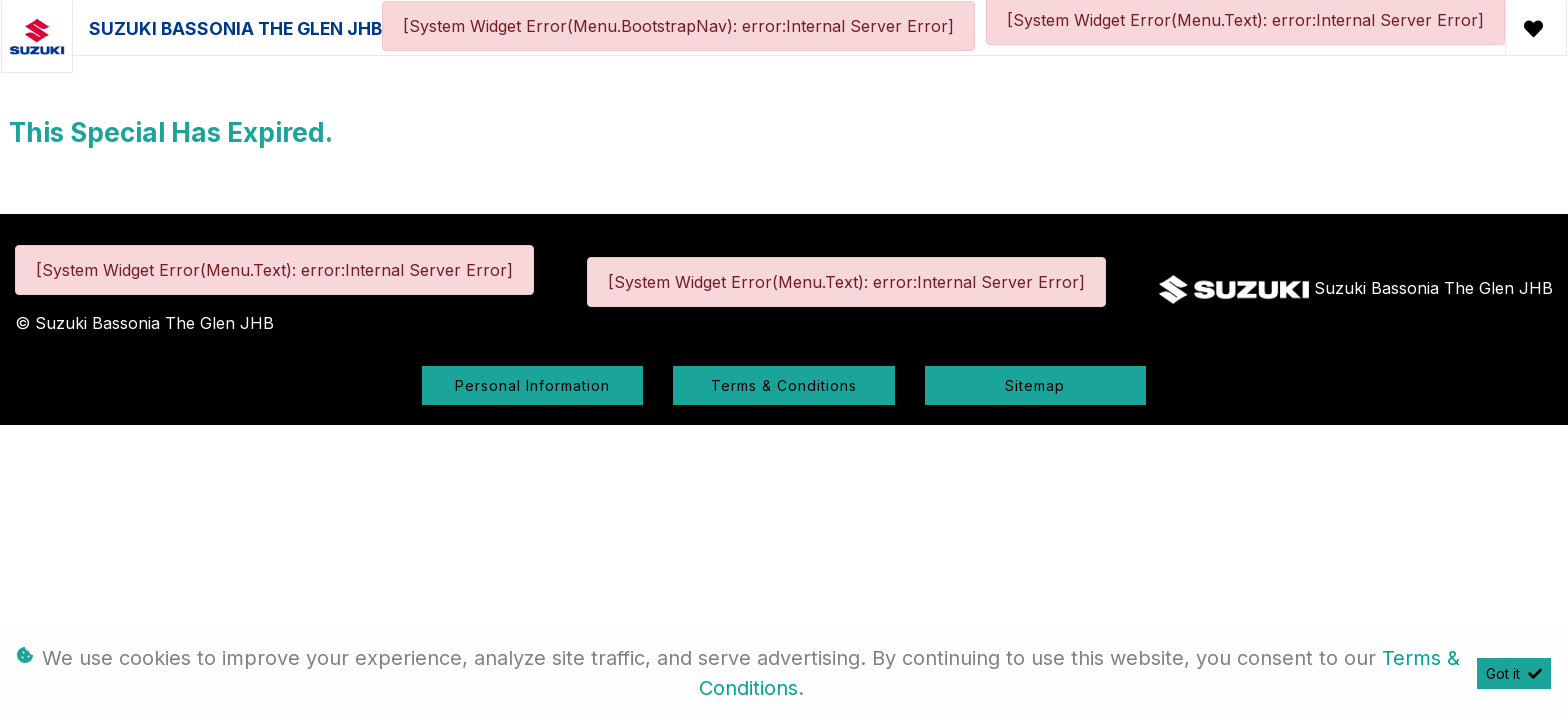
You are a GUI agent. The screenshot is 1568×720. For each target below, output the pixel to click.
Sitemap (1035, 385)
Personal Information (532, 385)
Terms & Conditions (784, 385)
